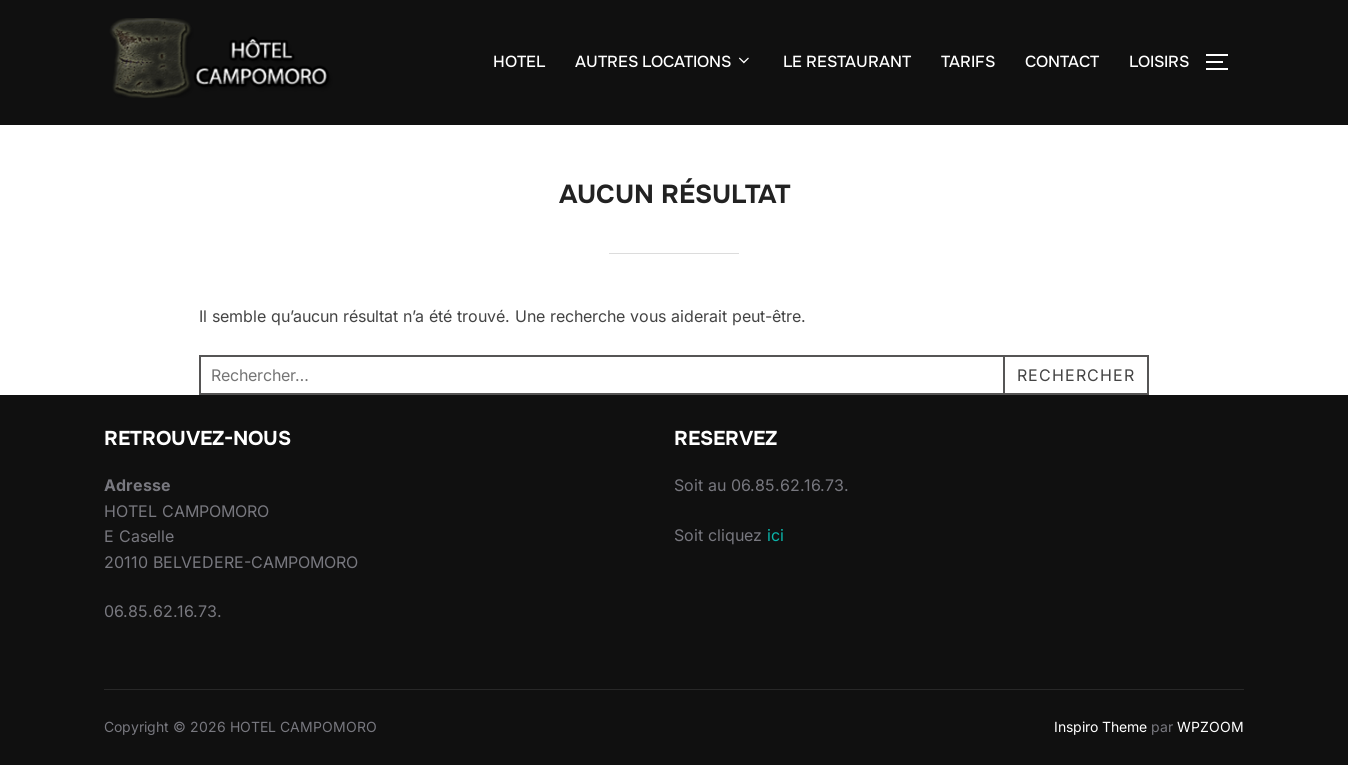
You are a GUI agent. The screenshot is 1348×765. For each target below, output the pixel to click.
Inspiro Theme (1100, 726)
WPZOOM (1210, 726)
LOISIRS (1159, 61)
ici (775, 535)
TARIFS (968, 61)
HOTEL (519, 61)
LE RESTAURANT (847, 61)
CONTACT (1062, 61)
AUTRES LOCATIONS (664, 61)
